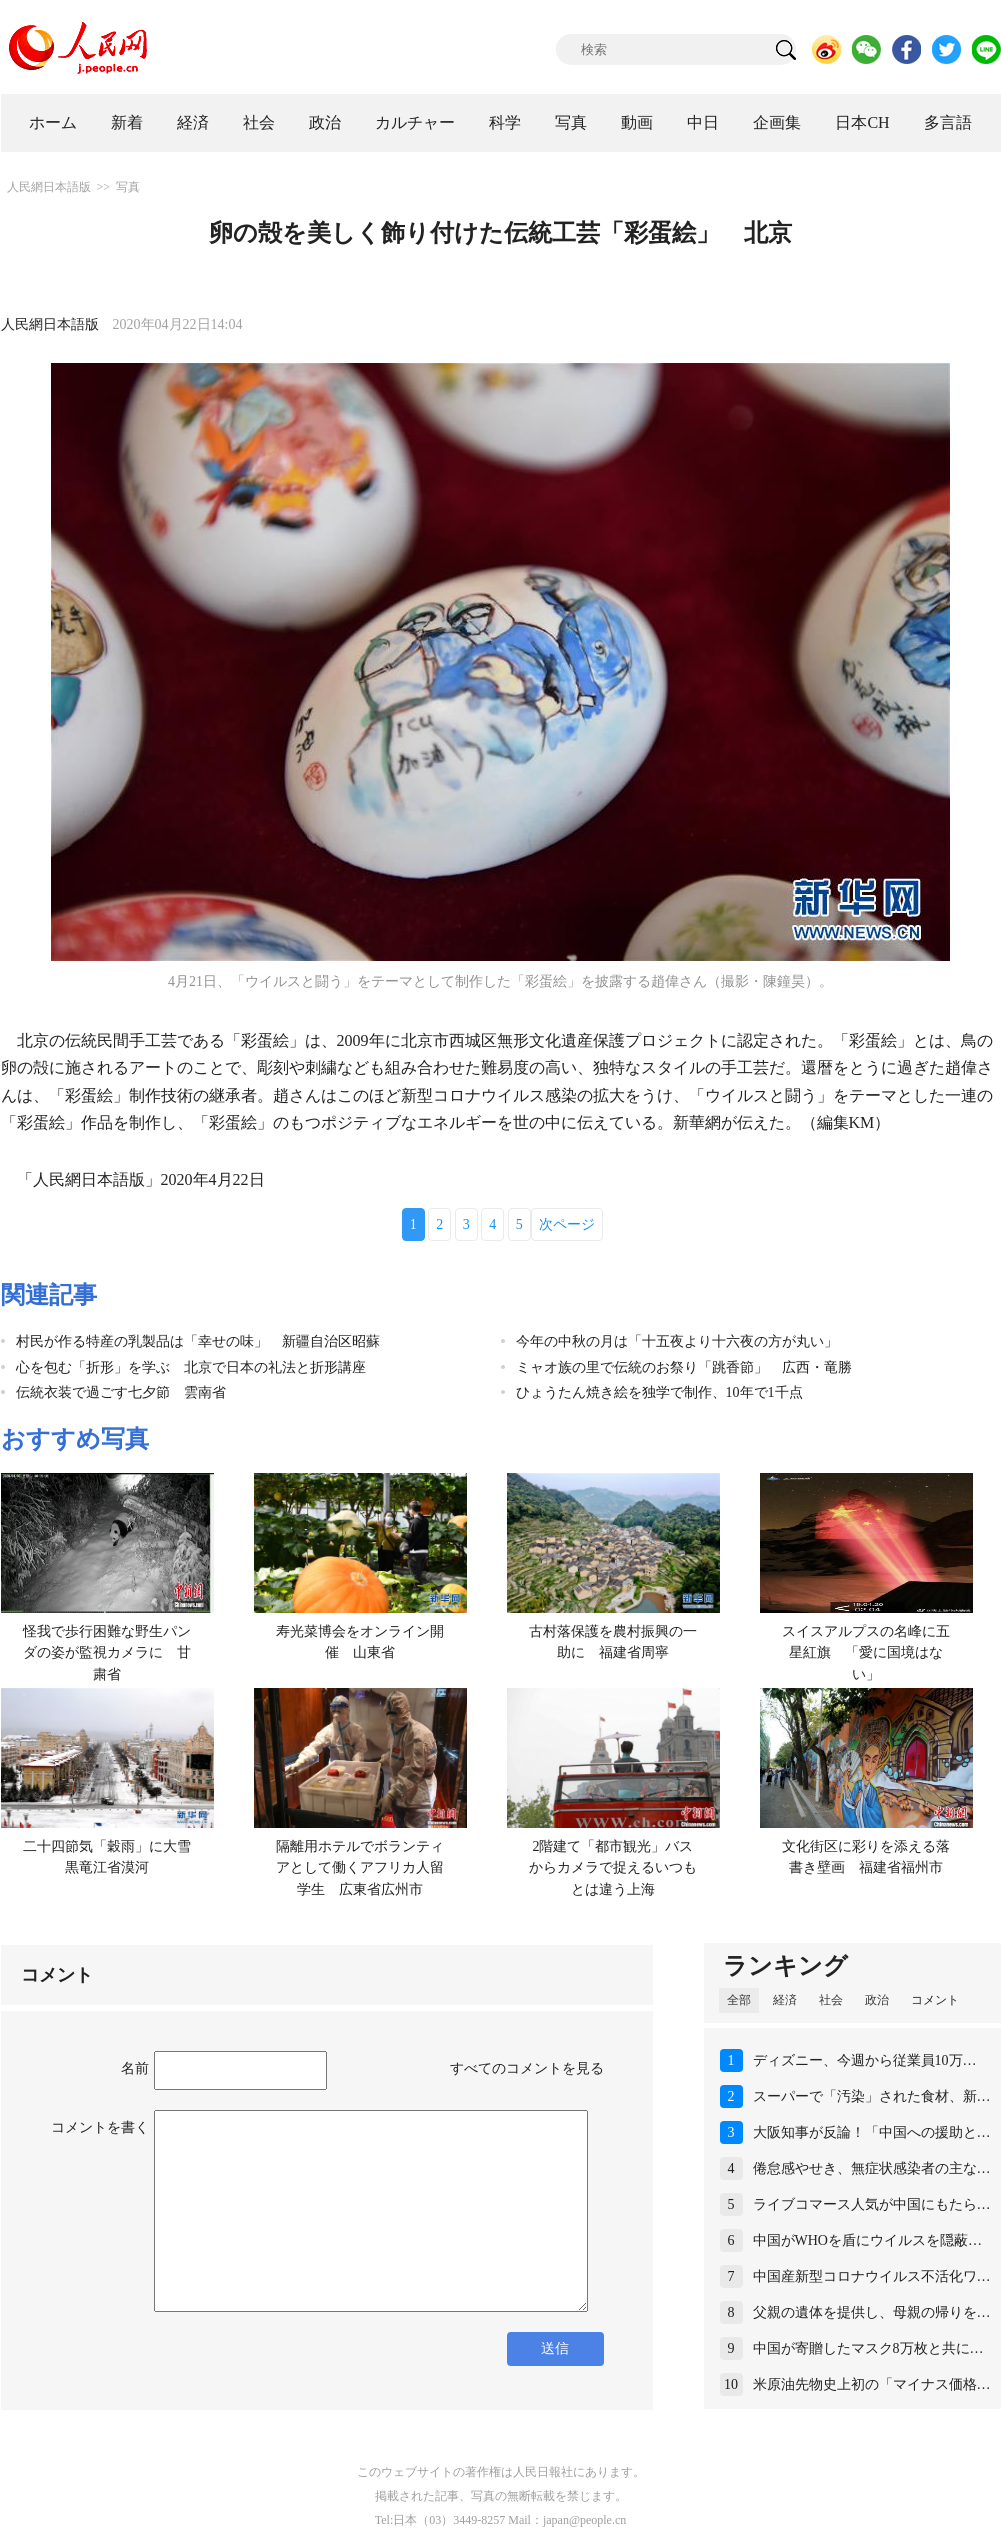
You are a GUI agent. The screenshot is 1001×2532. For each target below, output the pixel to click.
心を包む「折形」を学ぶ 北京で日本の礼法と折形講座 (191, 1367)
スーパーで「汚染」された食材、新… (872, 2096)
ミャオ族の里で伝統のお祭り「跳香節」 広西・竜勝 (684, 1367)
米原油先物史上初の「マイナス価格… (872, 2384)
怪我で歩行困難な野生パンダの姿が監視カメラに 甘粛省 (107, 1653)
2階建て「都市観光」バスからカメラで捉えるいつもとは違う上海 (613, 1868)
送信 (555, 2348)
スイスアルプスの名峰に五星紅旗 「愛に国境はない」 (866, 1653)
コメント (935, 2000)
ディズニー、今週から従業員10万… (865, 2060)
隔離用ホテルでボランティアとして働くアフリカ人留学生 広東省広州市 (360, 1868)
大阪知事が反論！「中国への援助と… (872, 2132)
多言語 (948, 122)
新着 (127, 122)
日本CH (862, 122)
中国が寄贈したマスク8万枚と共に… (868, 2348)
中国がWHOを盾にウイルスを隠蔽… (867, 2240)
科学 (505, 122)
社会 (259, 122)
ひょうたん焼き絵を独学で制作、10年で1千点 (659, 1392)
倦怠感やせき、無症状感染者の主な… (872, 2168)
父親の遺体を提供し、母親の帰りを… (872, 2312)
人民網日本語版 (49, 187)
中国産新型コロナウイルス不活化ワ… (872, 2276)
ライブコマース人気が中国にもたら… (872, 2204)
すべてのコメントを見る (527, 2068)
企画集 (777, 122)
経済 (193, 122)
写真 (571, 122)
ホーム (53, 122)
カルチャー (415, 122)
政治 (325, 122)
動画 (637, 122)
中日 (703, 122)
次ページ (567, 1224)
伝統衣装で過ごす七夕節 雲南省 (121, 1392)
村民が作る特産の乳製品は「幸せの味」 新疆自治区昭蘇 (198, 1341)
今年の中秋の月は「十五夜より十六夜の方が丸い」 (677, 1341)
